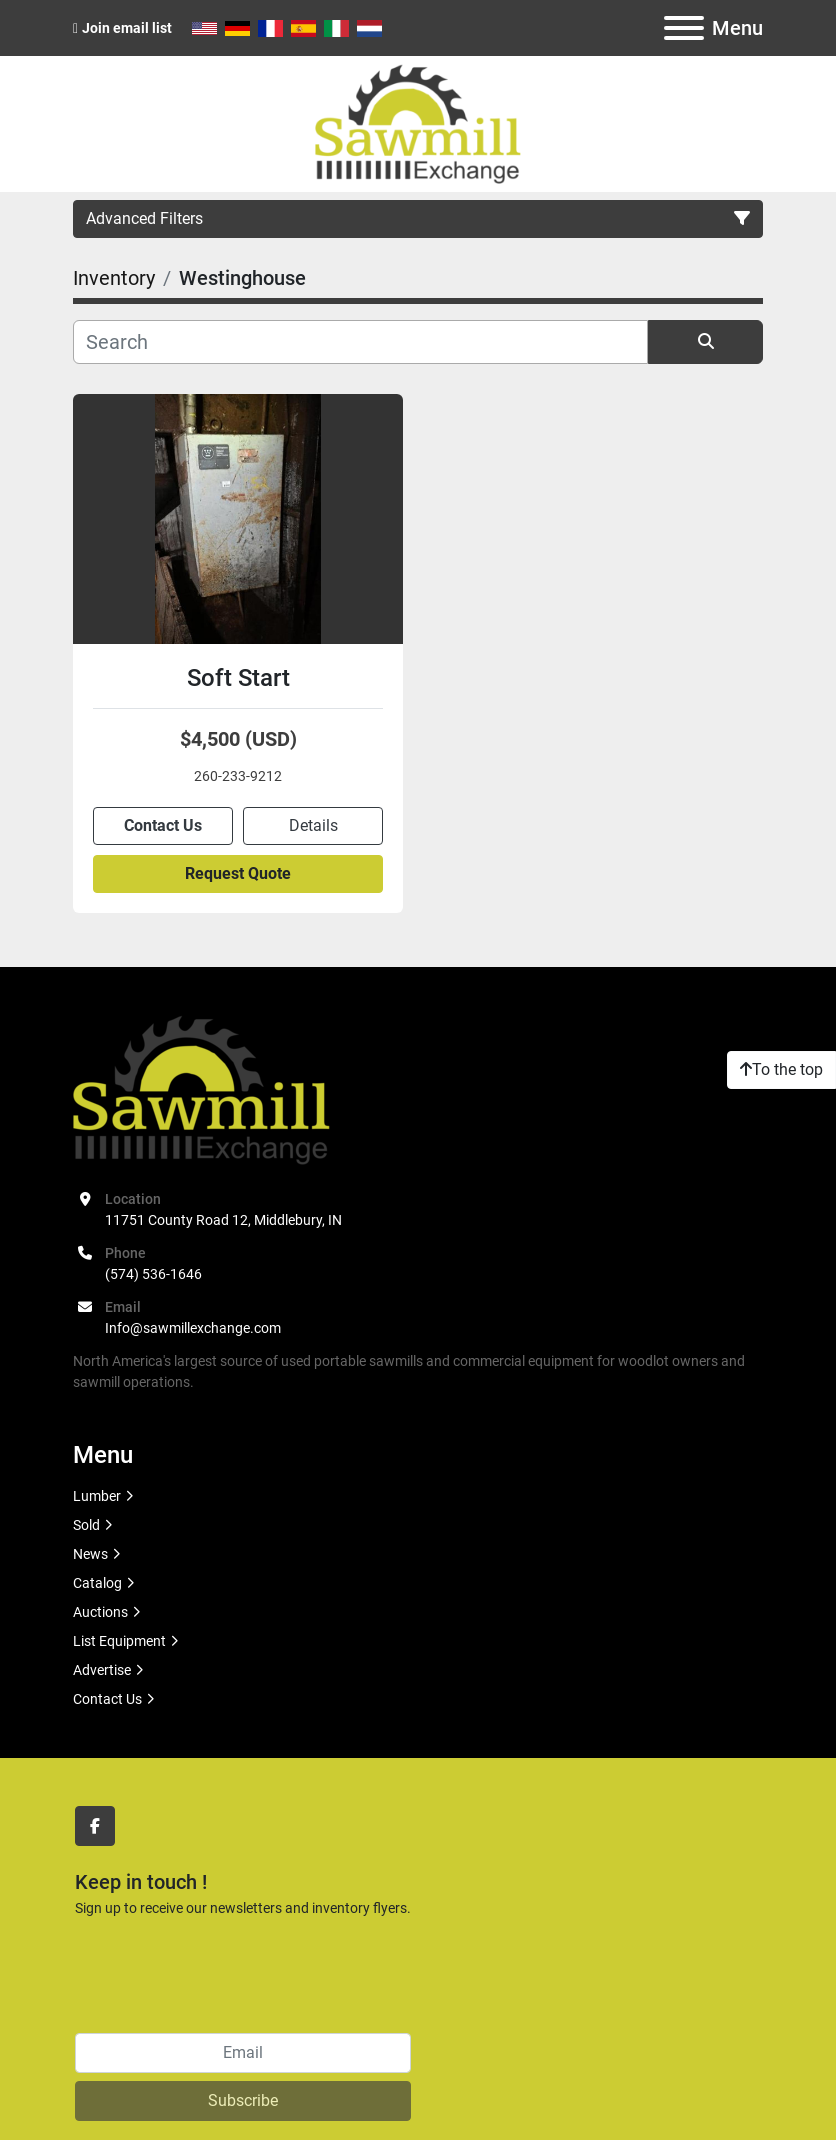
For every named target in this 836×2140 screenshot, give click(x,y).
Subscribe (243, 2100)
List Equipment (119, 1641)
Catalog (97, 1583)
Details (313, 825)
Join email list (127, 28)
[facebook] (95, 1826)
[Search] (360, 342)
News (90, 1554)
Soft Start (238, 678)
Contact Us (163, 825)
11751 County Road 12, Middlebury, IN (223, 1220)
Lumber (97, 1496)
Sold (86, 1525)
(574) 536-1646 (153, 1274)
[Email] (243, 2053)
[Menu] (684, 28)
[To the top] (781, 1070)
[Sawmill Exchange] (201, 1088)
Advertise (102, 1670)
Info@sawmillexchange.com (193, 1328)
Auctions (100, 1612)
